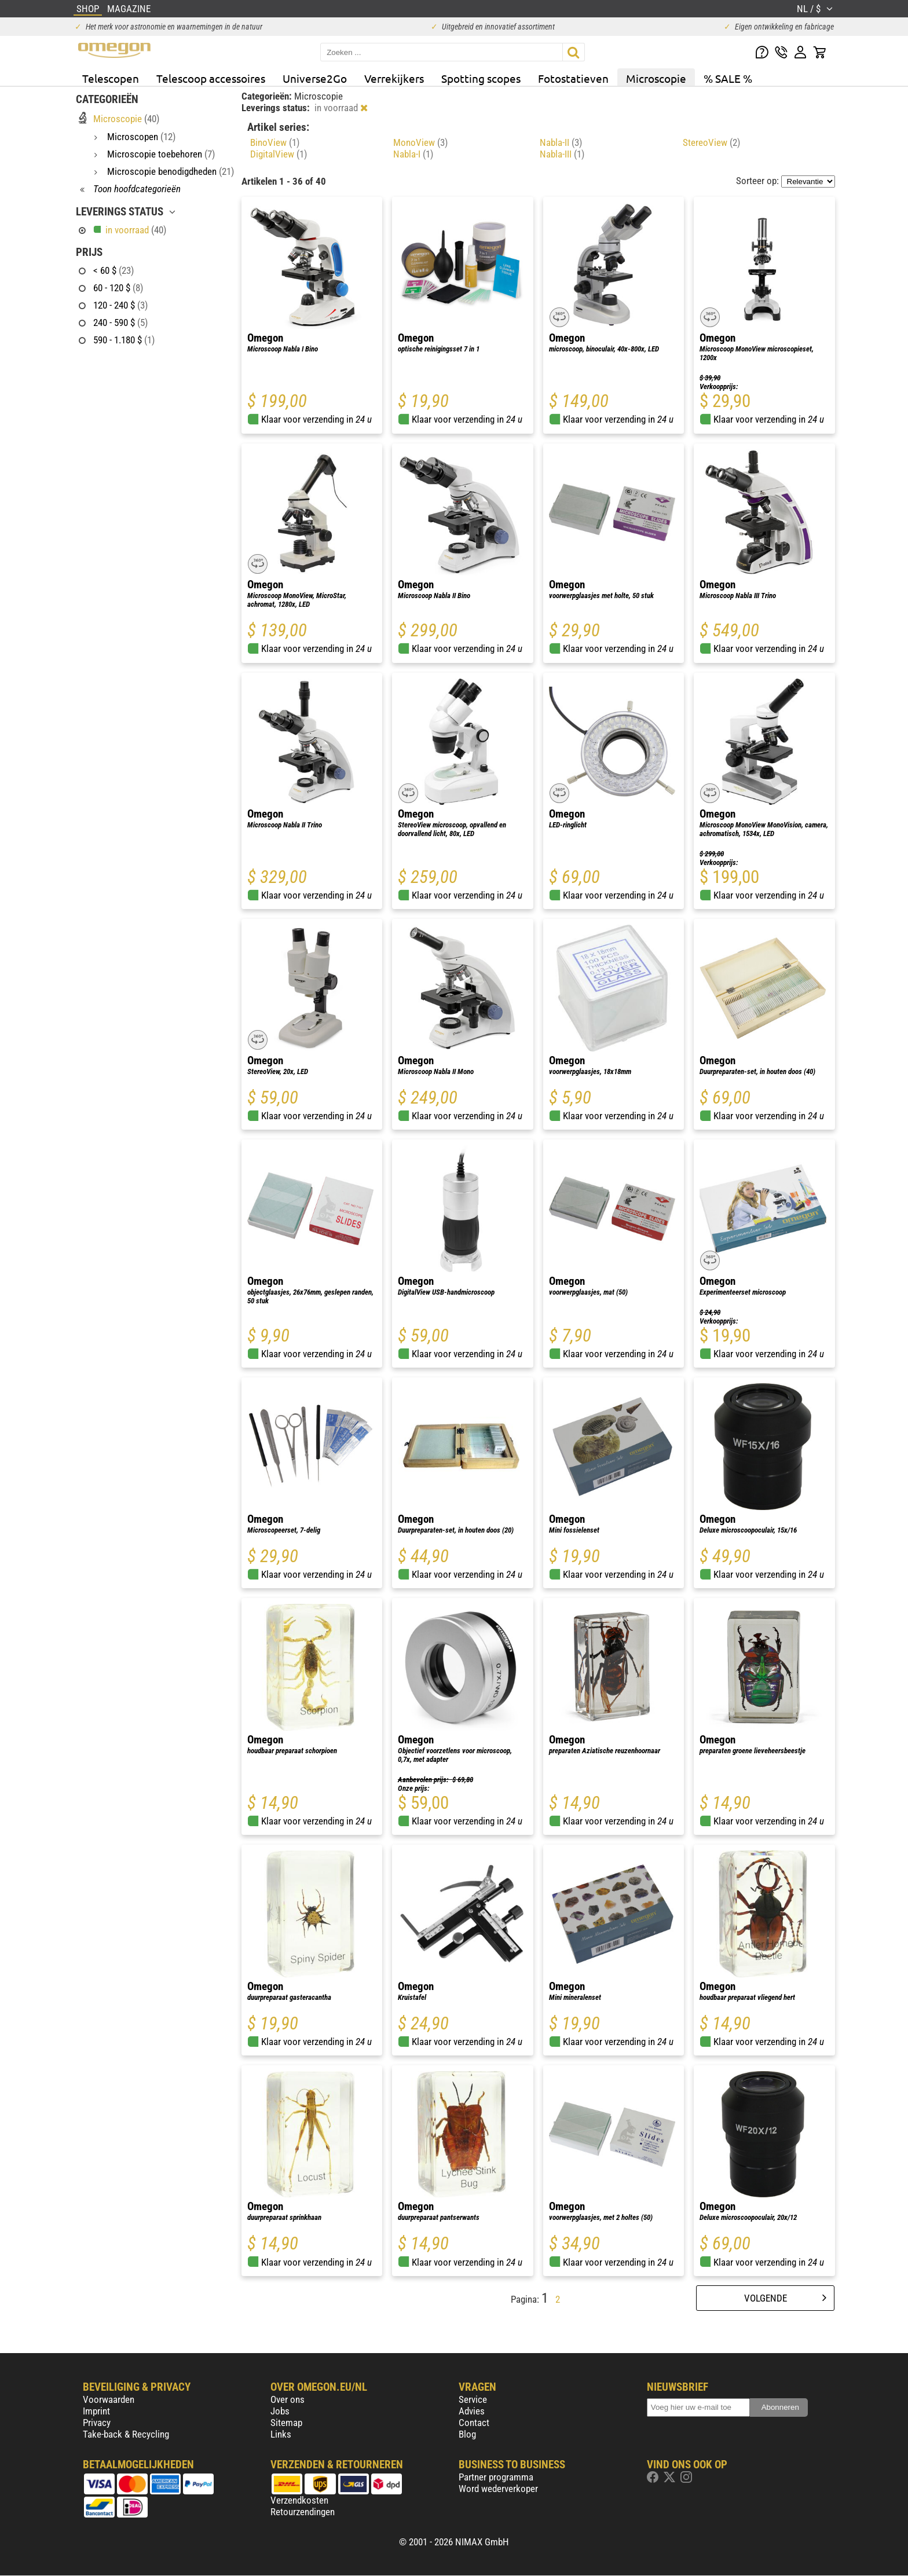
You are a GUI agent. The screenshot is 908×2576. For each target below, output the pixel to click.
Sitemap (286, 2422)
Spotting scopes (481, 78)
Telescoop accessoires (210, 78)
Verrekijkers (394, 78)
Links (280, 2434)
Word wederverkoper (498, 2488)
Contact (474, 2422)
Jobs (280, 2411)
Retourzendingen (302, 2512)
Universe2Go (315, 78)
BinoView (274, 142)
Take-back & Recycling (126, 2434)
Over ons (287, 2399)
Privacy (97, 2422)
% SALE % (728, 78)
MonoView (420, 142)
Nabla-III (562, 154)
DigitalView (278, 154)
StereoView (711, 142)
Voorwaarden (108, 2399)
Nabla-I (413, 154)
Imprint (96, 2411)
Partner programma (496, 2477)
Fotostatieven (573, 78)
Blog (467, 2434)
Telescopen (110, 78)
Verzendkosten (299, 2500)
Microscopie (656, 78)
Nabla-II (561, 142)
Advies (472, 2411)
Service (473, 2399)
